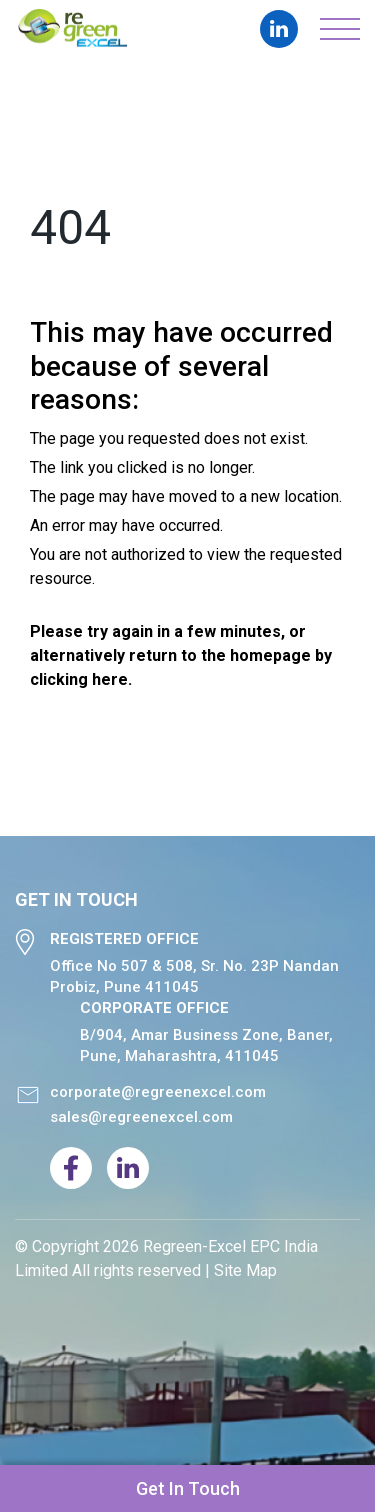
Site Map (245, 1270)
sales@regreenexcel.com (141, 1117)
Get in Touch (76, 900)
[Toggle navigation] (340, 29)
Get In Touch (188, 1488)
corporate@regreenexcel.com (158, 1092)
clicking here (79, 679)
